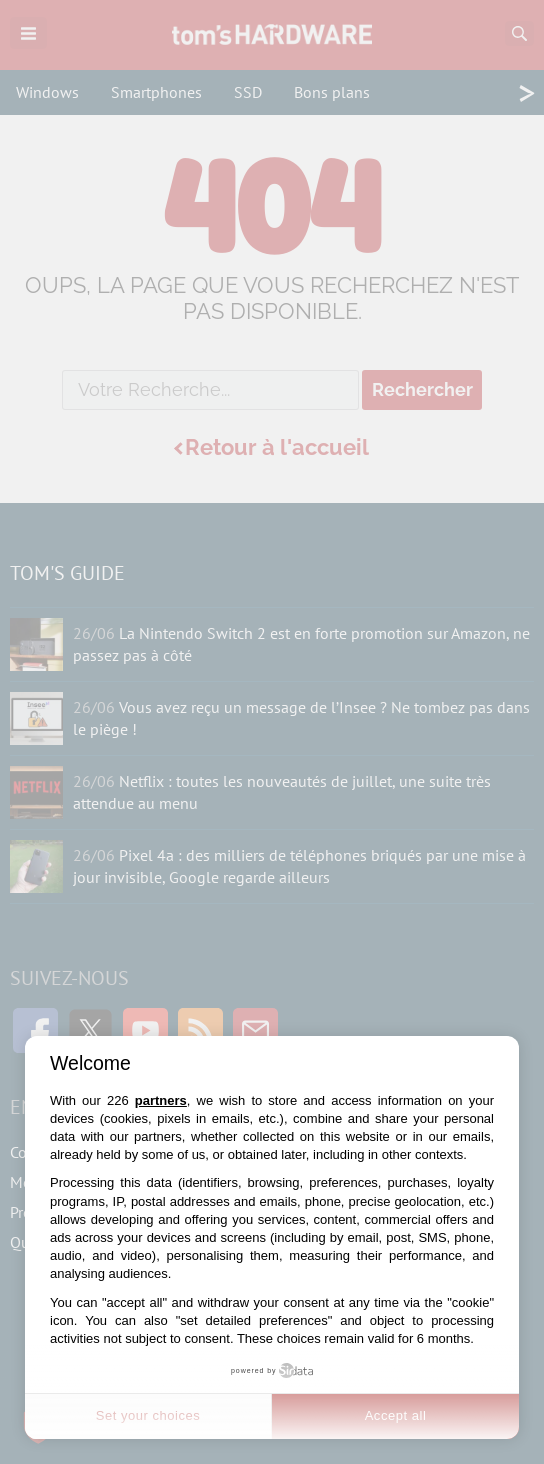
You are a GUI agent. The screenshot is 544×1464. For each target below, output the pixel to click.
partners (161, 1100)
